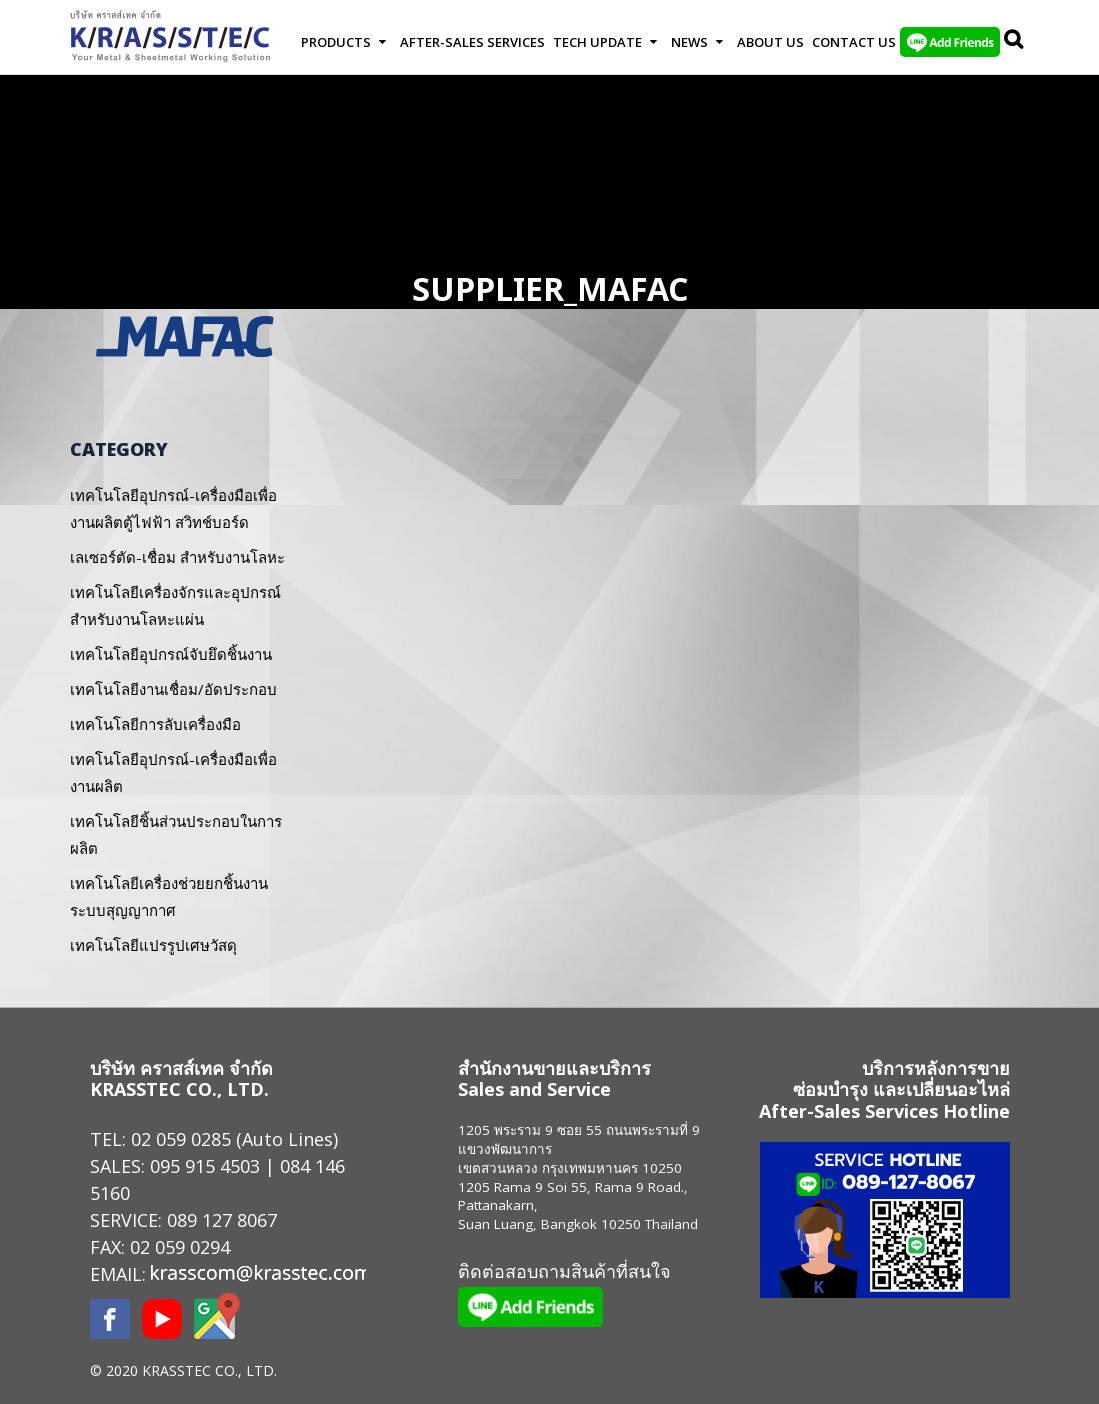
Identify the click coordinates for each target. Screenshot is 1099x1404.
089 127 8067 (222, 1220)
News (689, 42)
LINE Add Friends (950, 42)
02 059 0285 (181, 1139)
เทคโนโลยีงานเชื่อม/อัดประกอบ (173, 689)
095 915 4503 (205, 1166)
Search (1015, 42)
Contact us (854, 42)
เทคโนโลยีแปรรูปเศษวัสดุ (153, 945)
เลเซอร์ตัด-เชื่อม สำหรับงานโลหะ (177, 557)
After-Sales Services (472, 42)
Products (336, 42)
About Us (770, 42)
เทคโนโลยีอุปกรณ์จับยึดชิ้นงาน (171, 654)
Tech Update (597, 42)
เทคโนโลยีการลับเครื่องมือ (155, 724)
